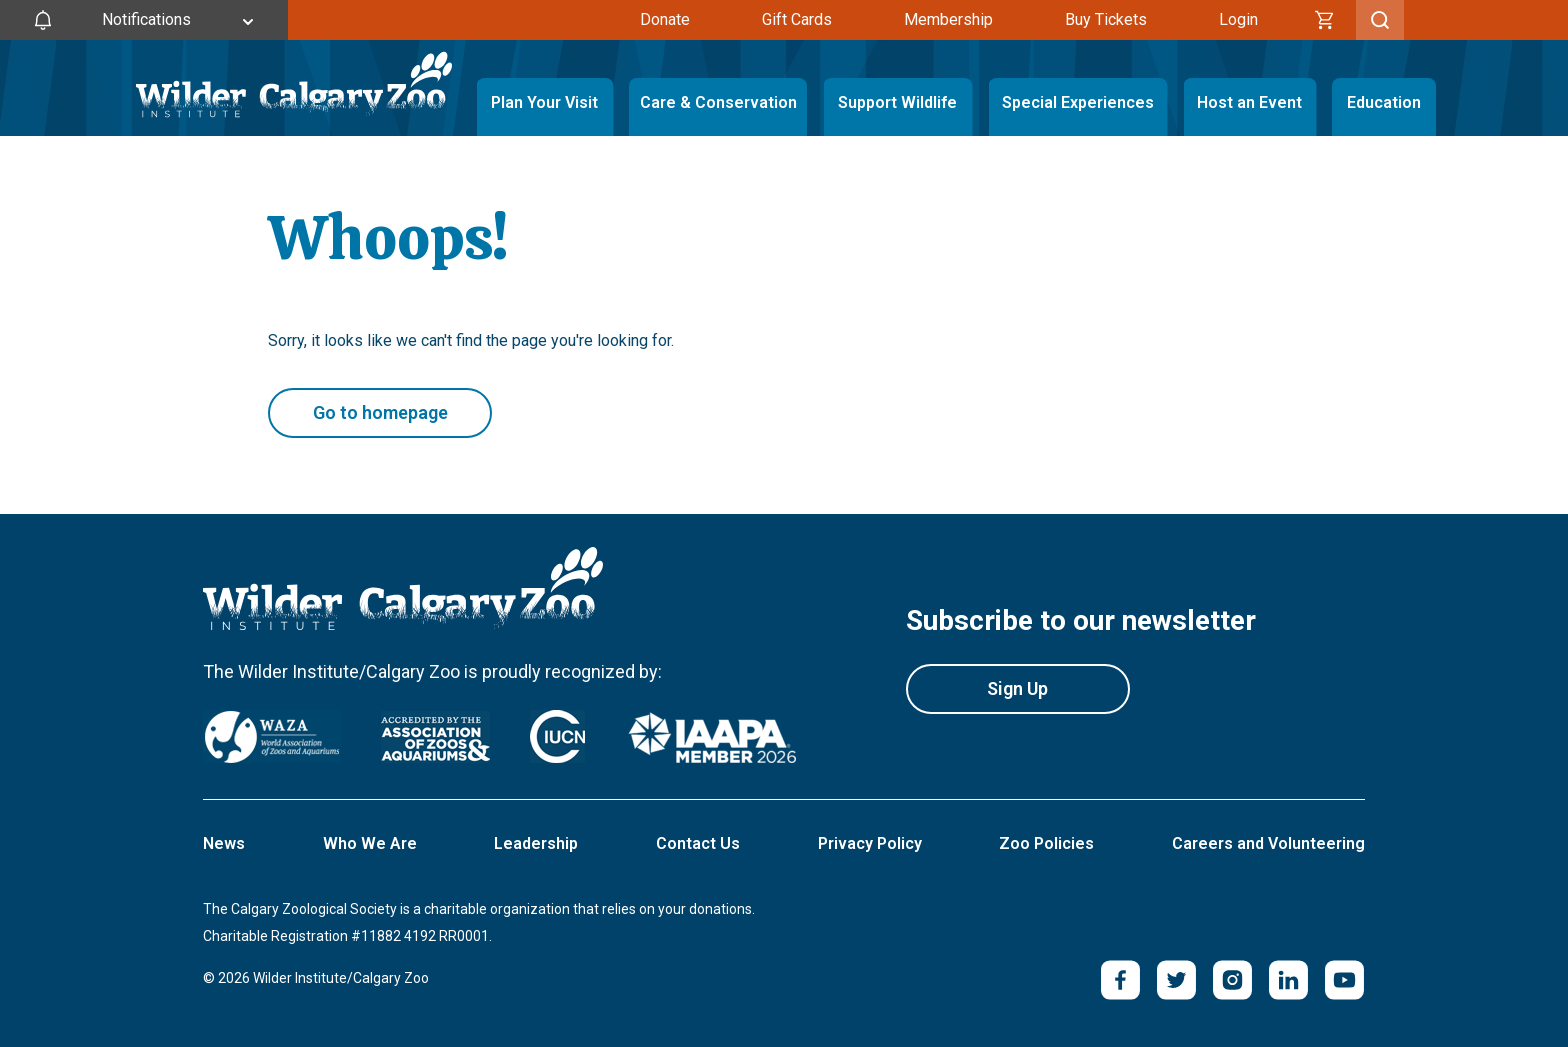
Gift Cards (797, 19)
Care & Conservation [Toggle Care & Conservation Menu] (718, 102)
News (224, 843)
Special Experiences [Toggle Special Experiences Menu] (1077, 102)
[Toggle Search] (1380, 20)
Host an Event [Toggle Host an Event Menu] (1249, 102)
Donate (665, 19)
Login (1238, 19)
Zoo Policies (1046, 843)
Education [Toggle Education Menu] (1384, 102)
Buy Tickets (1106, 19)
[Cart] (1325, 20)
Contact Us (698, 843)
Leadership (536, 843)
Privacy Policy (870, 843)
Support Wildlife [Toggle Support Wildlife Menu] (897, 102)
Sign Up (1017, 688)
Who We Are (370, 843)
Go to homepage (380, 412)
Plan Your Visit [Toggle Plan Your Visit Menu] (544, 102)
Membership (948, 19)
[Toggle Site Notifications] (144, 20)
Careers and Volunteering (1268, 843)
